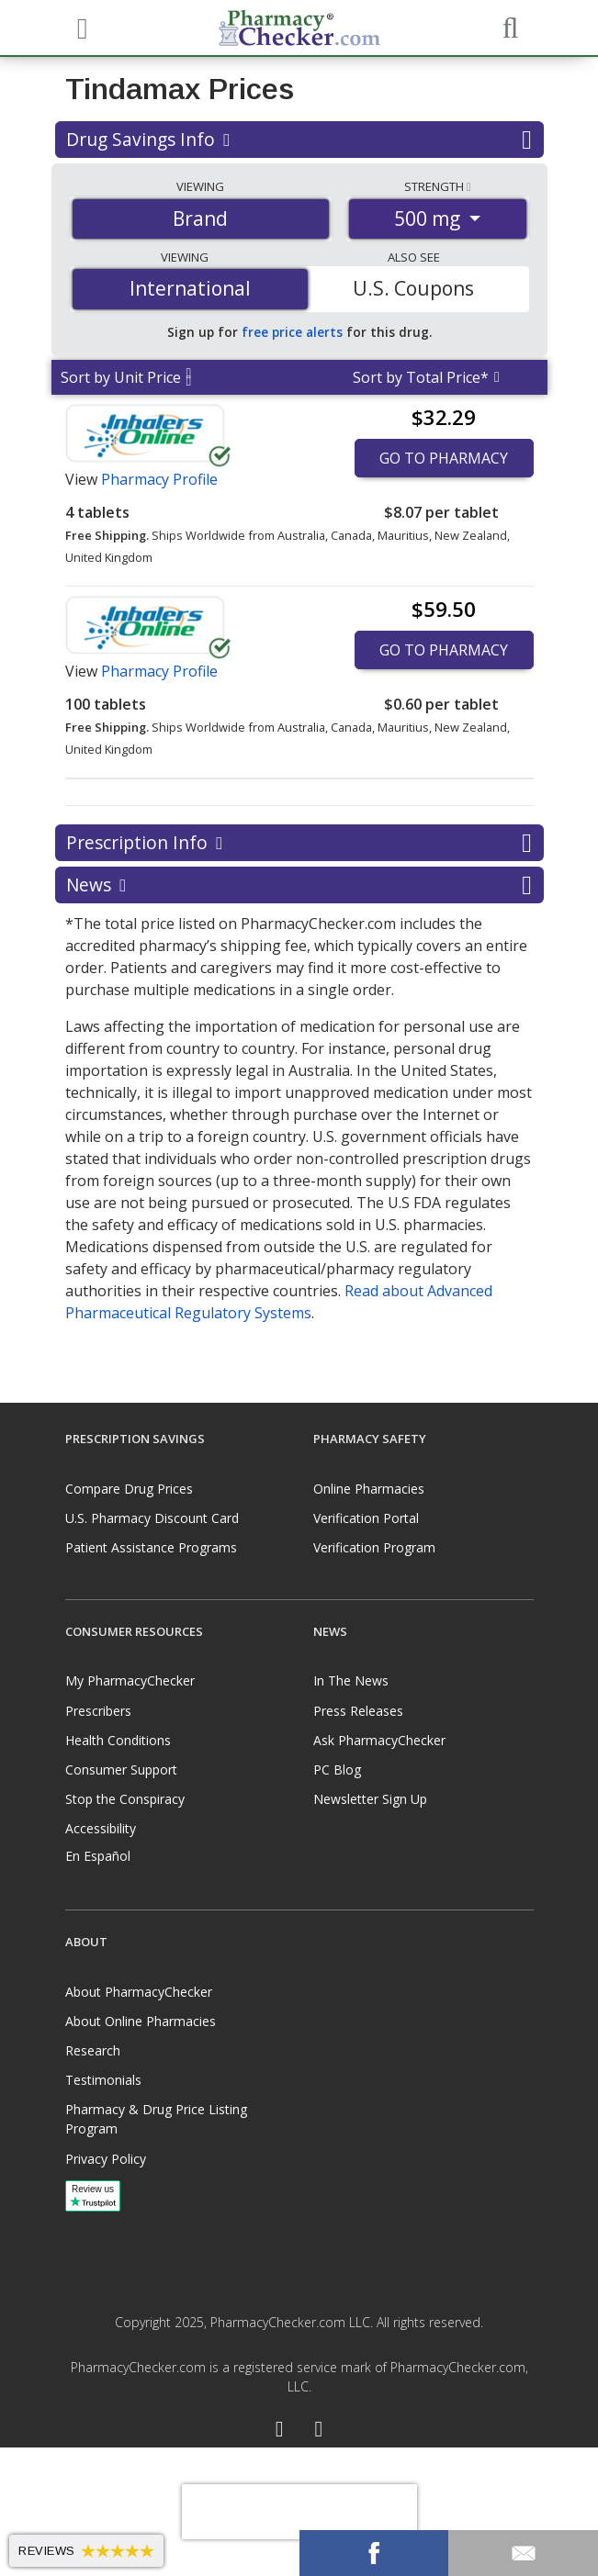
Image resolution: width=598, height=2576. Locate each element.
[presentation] (299, 2511)
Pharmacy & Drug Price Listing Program (156, 2118)
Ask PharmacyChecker (379, 1740)
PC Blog (337, 1769)
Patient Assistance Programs (151, 1547)
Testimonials (103, 2080)
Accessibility (100, 1828)
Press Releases (358, 1710)
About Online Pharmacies (140, 2021)
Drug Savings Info (298, 139)
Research (92, 2050)
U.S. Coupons (413, 288)
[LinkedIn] (319, 2431)
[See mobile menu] (80, 27)
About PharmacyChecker (138, 1991)
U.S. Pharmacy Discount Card (152, 1518)
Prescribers (98, 1710)
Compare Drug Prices (129, 1488)
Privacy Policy (105, 2158)
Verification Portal (366, 1518)
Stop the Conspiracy (125, 1799)
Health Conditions (118, 1740)
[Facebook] (279, 2431)
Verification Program (374, 1547)
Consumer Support (121, 1769)
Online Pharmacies (368, 1488)
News (298, 885)
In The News (351, 1680)
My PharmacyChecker (130, 1680)
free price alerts (292, 332)
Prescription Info (298, 842)
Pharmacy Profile (159, 479)
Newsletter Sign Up (370, 1799)
